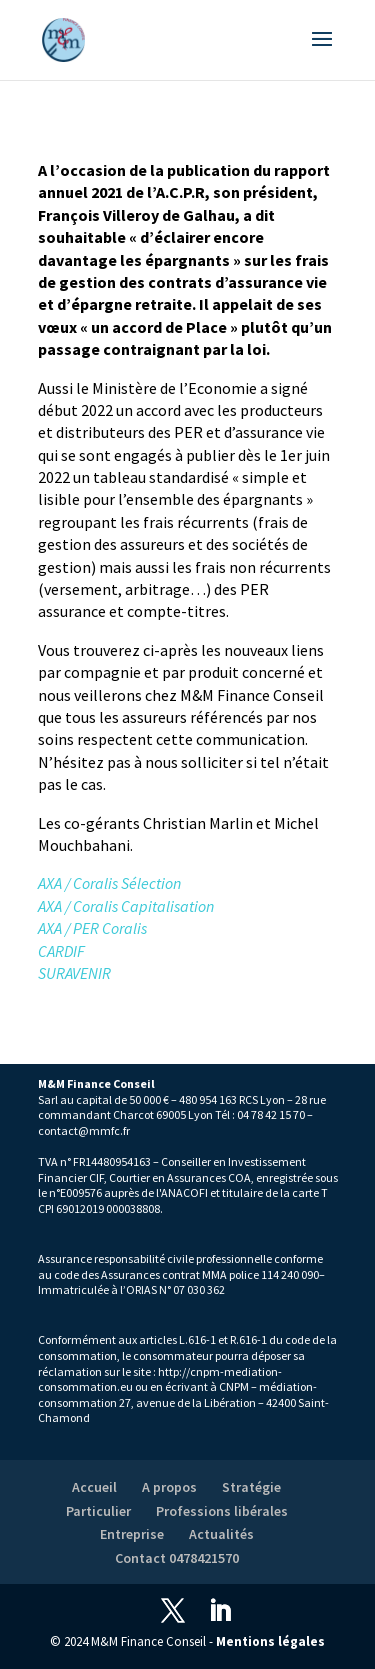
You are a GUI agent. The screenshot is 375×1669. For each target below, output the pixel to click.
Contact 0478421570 (177, 1558)
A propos (169, 1487)
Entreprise (132, 1534)
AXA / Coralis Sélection (109, 883)
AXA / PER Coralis (92, 928)
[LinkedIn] (220, 1611)
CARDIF (61, 951)
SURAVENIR (74, 973)
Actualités (221, 1534)
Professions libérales (222, 1511)
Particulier (98, 1511)
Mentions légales (270, 1641)
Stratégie (251, 1487)
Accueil (94, 1487)
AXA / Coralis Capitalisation (126, 906)
